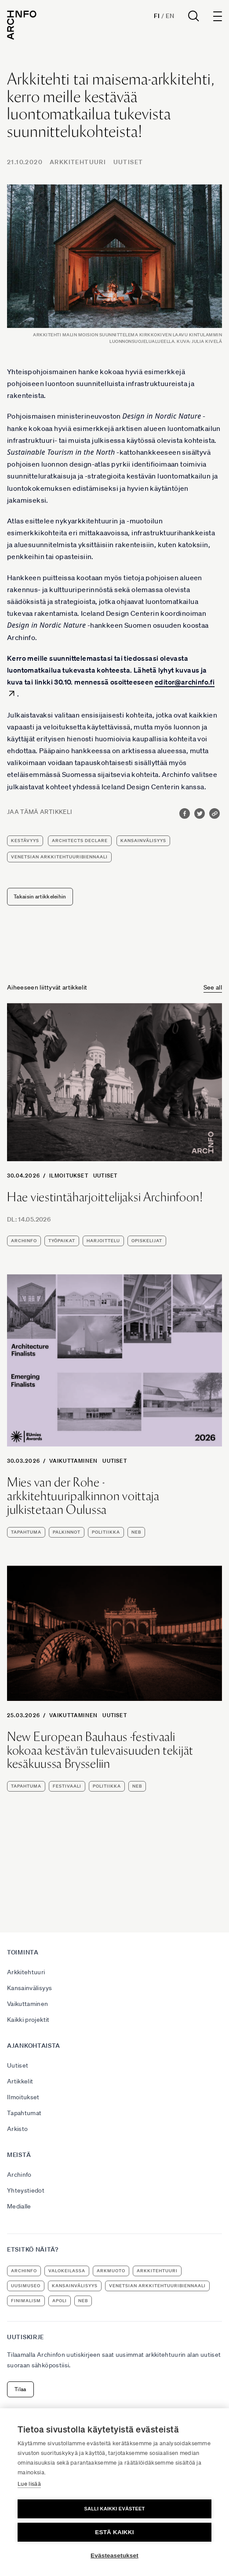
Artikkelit (20, 2081)
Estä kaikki (114, 2532)
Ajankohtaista (33, 2046)
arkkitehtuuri (157, 2270)
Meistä (19, 2155)
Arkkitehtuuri (78, 162)
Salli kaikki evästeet (114, 2508)
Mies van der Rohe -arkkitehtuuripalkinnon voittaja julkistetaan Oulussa (83, 1496)
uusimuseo (25, 2285)
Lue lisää (29, 2484)
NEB (136, 1532)
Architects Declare (80, 840)
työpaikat (61, 1240)
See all (213, 987)
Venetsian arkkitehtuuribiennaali (59, 857)
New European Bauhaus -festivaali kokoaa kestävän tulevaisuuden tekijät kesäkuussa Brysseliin (100, 1750)
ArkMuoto (111, 2270)
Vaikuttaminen (73, 1461)
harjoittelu (103, 1240)
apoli (59, 2300)
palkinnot (66, 1532)
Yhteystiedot (25, 2190)
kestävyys (25, 840)
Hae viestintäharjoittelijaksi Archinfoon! (105, 1197)
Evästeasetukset (114, 2555)
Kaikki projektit (28, 2020)
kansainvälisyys (143, 840)
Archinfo (24, 1240)
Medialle (19, 2206)
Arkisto (17, 2129)
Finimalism (26, 2300)
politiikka (106, 1532)
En (170, 16)
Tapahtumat (24, 2113)
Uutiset (128, 162)
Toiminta (23, 1952)
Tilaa (20, 2389)
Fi (157, 16)
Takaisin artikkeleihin (40, 896)
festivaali (67, 1786)
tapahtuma (26, 1532)
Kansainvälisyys (29, 1988)
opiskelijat (146, 1240)
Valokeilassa (66, 2270)
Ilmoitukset (68, 1175)
